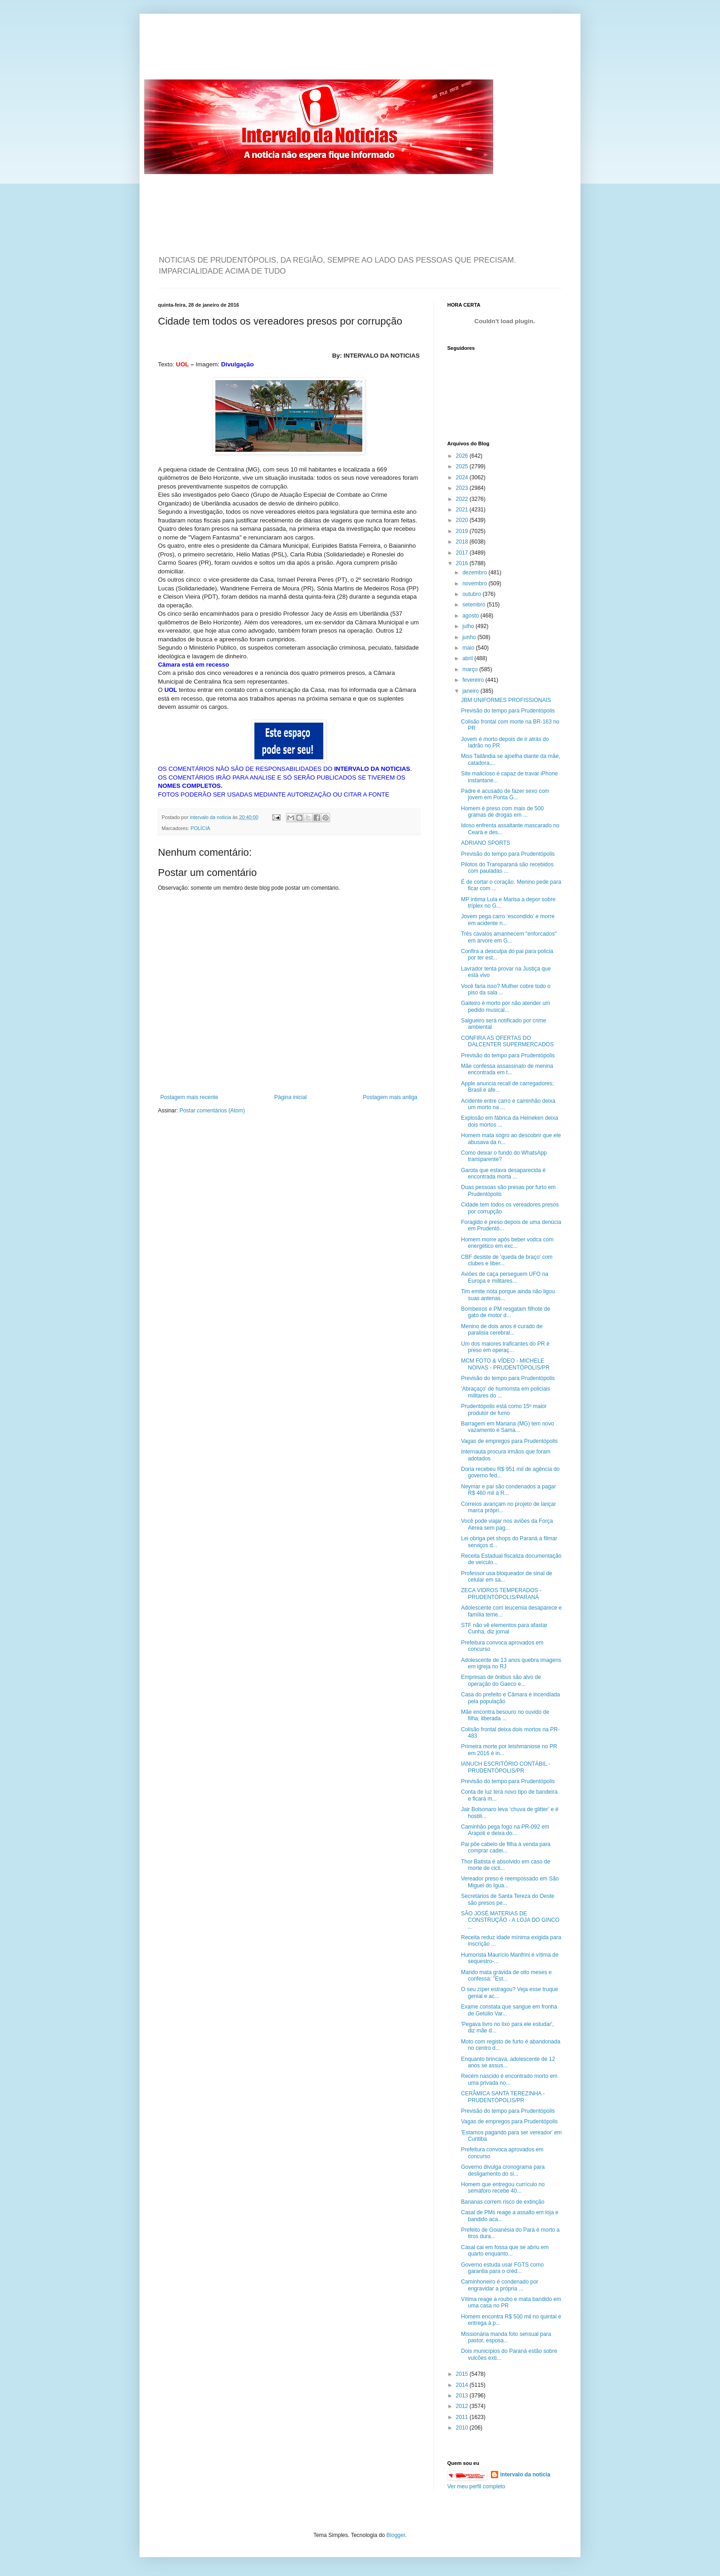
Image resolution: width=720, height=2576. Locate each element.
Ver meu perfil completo (476, 2486)
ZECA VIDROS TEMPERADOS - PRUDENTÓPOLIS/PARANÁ (501, 1593)
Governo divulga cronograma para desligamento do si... (503, 2170)
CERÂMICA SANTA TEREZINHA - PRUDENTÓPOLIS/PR (503, 2096)
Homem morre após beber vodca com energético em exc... (507, 1242)
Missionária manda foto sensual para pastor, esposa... (506, 2337)
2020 (463, 520)
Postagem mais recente (189, 1097)
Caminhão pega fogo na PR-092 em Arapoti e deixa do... (505, 1830)
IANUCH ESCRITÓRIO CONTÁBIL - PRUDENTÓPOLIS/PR (505, 1767)
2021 (463, 509)
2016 (463, 563)
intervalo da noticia (211, 817)
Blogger (396, 2535)
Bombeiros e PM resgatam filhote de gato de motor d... (505, 1312)
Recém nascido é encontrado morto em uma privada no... (509, 2079)
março (470, 669)
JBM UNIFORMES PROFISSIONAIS (506, 700)
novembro (475, 583)
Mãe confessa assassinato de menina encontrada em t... (507, 1069)
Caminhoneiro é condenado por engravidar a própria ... (499, 2285)
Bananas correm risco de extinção (502, 2202)
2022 (463, 499)
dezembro (475, 572)
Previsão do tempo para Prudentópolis (508, 710)
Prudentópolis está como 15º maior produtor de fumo (503, 1409)
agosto (471, 615)
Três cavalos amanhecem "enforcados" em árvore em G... (509, 937)
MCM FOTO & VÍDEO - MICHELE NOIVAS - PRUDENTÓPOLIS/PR (505, 1364)
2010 (463, 2427)
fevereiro (473, 680)
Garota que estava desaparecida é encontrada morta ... (503, 1173)
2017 (463, 553)
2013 (463, 2395)
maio (469, 648)
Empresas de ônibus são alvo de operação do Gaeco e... (501, 1680)
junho (470, 637)
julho (469, 626)
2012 (463, 2406)
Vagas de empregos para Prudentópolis (509, 1441)
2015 (463, 2374)
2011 (463, 2417)
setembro (474, 604)
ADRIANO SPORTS (485, 843)
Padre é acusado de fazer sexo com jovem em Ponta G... (505, 794)
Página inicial (290, 1097)
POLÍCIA (200, 828)
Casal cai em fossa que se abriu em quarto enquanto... (505, 2250)
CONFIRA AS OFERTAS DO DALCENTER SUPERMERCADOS (507, 1041)
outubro (472, 594)
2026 (463, 456)
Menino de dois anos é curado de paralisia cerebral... (501, 1329)
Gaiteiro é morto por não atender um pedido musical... (505, 1006)
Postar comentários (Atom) (212, 1110)
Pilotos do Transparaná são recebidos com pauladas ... (507, 867)
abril (468, 658)
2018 (463, 542)
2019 (463, 531)
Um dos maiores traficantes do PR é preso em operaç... (505, 1347)
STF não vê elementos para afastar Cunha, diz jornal (504, 1628)
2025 (463, 466)
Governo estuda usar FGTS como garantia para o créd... (502, 2268)
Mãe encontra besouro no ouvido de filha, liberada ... (505, 1715)
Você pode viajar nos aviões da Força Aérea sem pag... (507, 1524)
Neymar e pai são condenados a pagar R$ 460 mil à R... (508, 1489)
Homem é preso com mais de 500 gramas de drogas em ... (502, 811)
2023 (463, 488)
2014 (463, 2385)
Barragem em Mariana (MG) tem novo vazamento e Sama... (507, 1426)
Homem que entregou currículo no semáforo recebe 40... (503, 2187)
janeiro (471, 691)
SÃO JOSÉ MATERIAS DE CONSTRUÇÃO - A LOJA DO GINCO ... (510, 1920)
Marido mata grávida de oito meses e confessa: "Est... (506, 1975)
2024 (463, 477)
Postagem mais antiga (390, 1097)
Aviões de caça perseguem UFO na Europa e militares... (504, 1277)
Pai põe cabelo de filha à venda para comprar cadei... (506, 1847)
